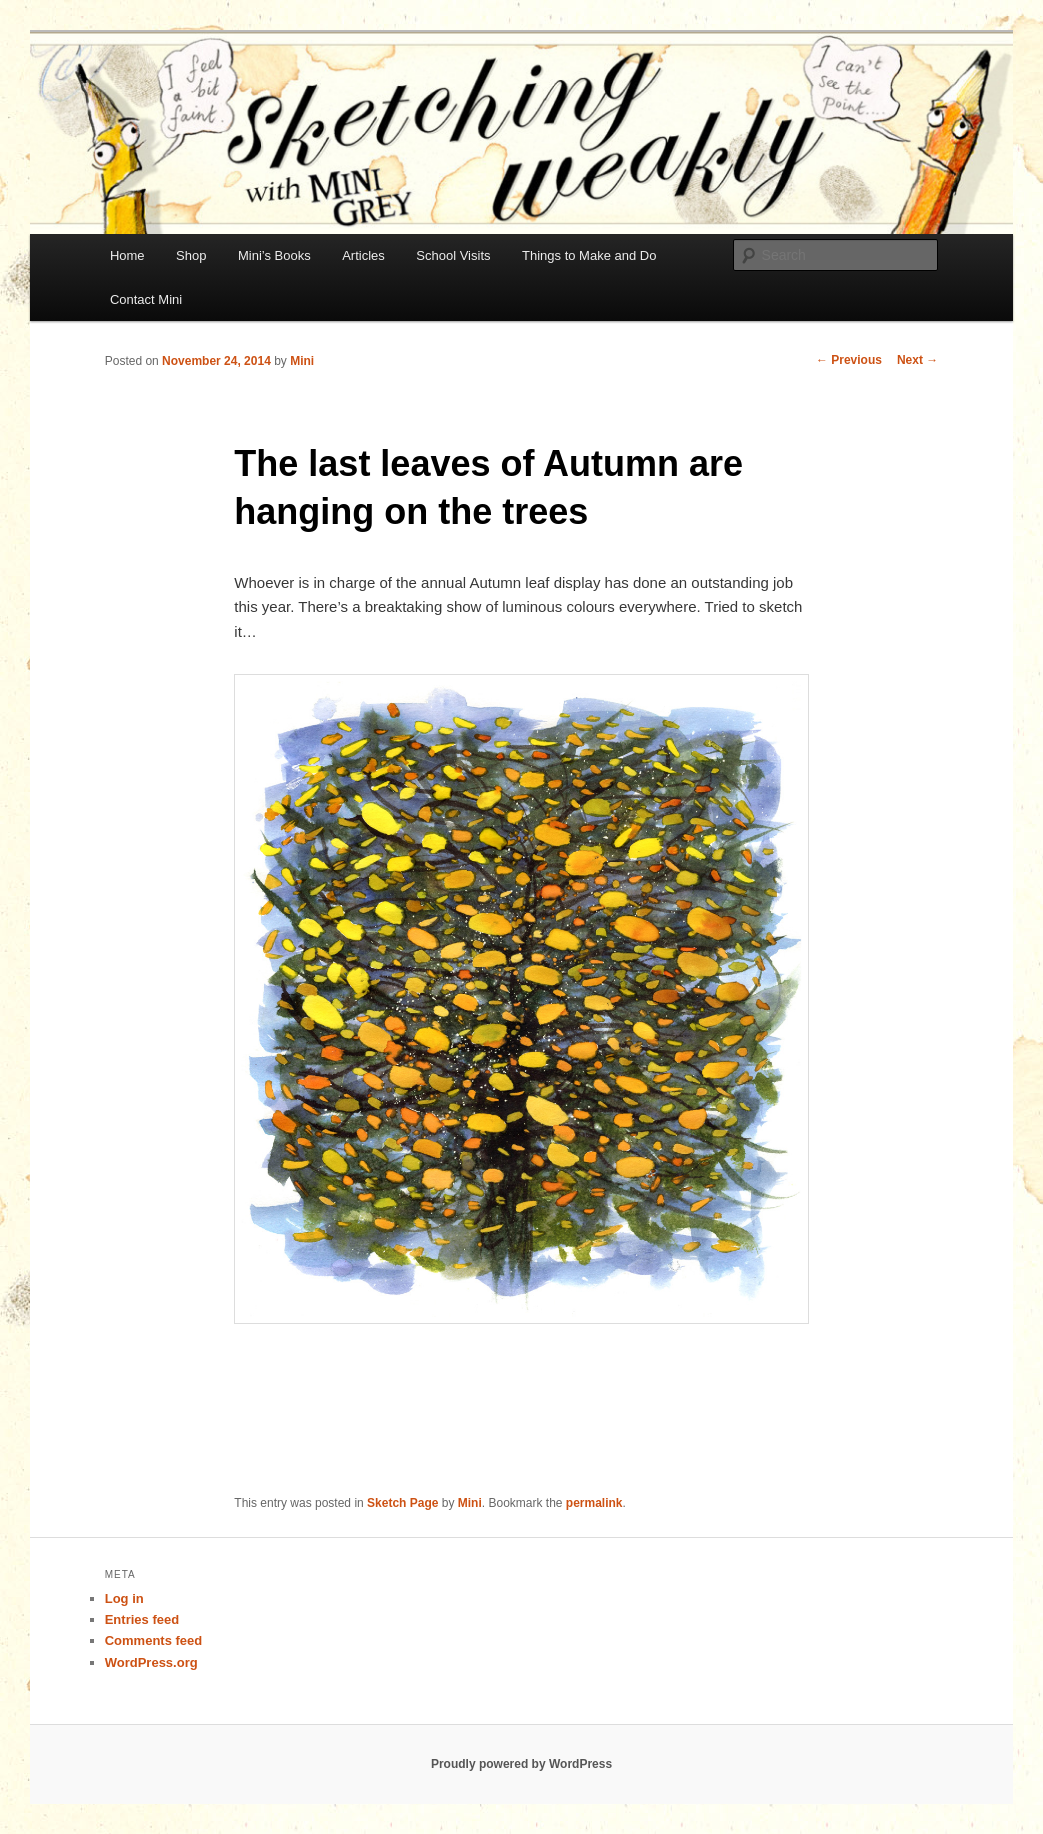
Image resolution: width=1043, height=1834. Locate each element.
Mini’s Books (274, 255)
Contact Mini (146, 299)
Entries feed (142, 1619)
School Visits (453, 255)
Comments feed (154, 1640)
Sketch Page (402, 1503)
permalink (594, 1503)
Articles (363, 255)
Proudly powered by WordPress (521, 1764)
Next (917, 360)
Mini (302, 361)
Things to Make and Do (589, 255)
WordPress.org (151, 1662)
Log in (124, 1598)
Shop (191, 255)
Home (127, 255)
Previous (849, 360)
